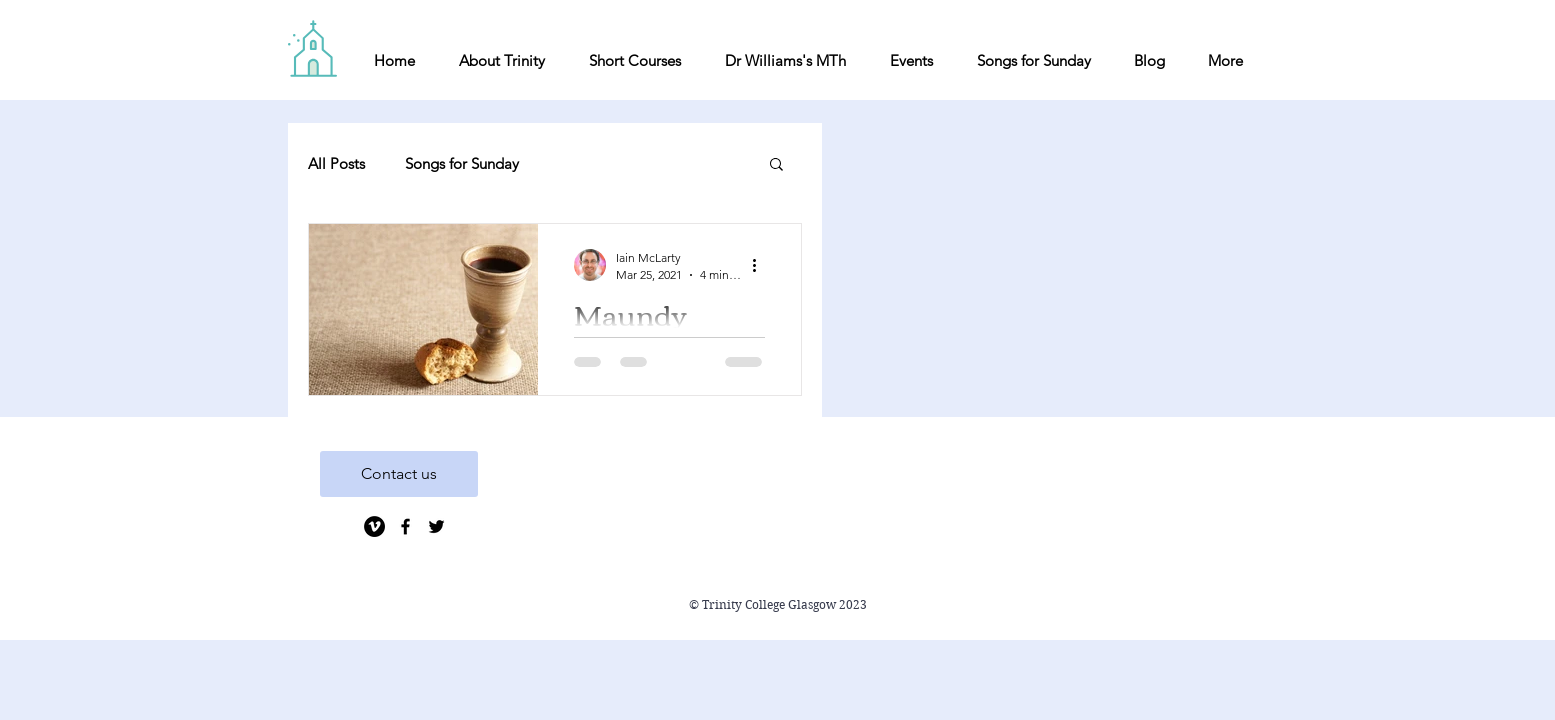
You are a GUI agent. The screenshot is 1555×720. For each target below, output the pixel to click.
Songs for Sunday (462, 163)
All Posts (336, 163)
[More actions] (762, 265)
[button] (776, 165)
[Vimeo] (374, 526)
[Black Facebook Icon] (405, 526)
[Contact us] (399, 474)
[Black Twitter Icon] (436, 526)
